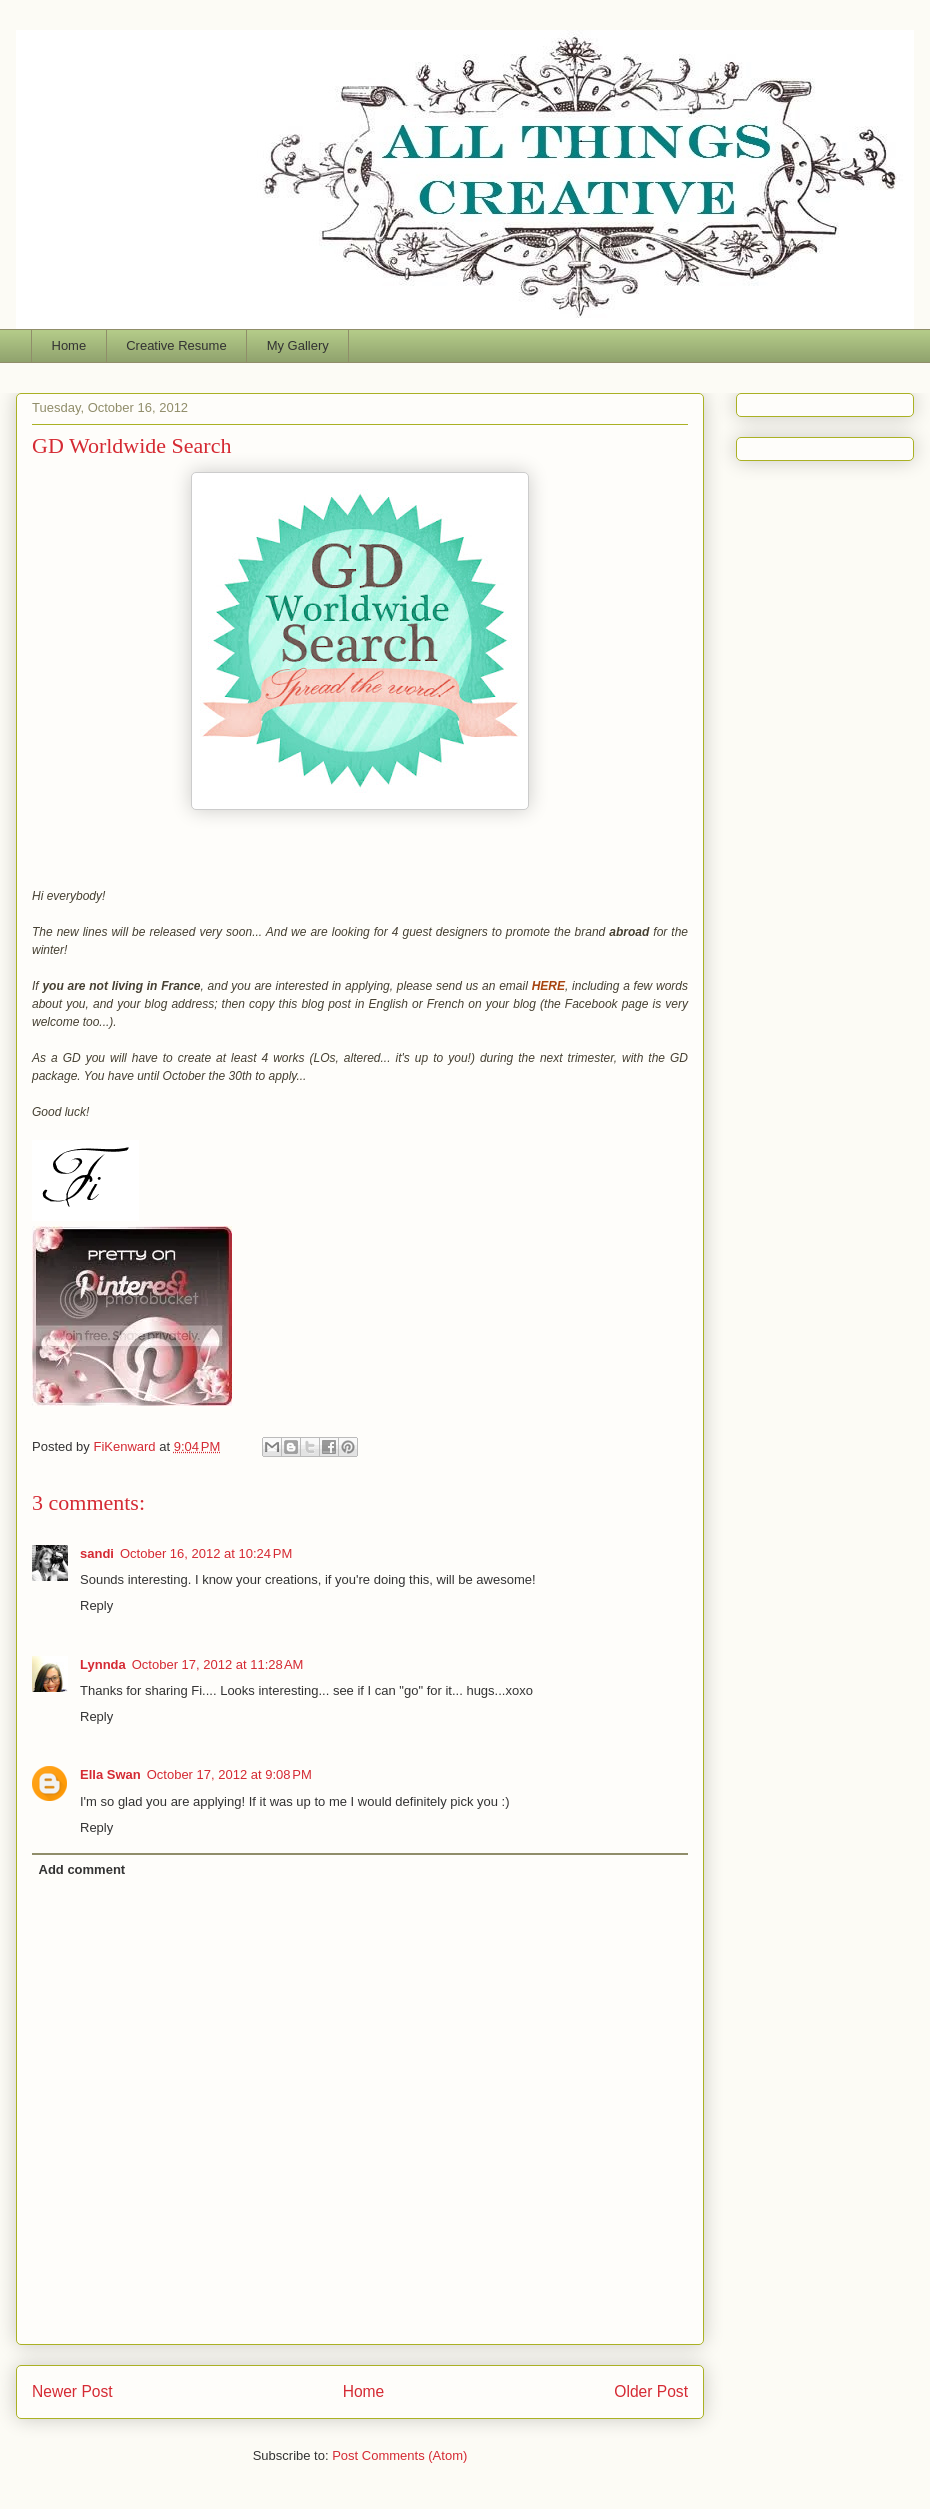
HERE (548, 986)
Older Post (651, 2391)
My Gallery (298, 345)
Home (69, 345)
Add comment (82, 1869)
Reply (96, 1605)
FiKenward (126, 1446)
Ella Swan (110, 1774)
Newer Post (72, 2391)
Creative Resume (176, 345)
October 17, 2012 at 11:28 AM (218, 1664)
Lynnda (103, 1664)
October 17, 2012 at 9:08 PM (229, 1774)
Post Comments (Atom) (399, 2455)
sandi (97, 1553)
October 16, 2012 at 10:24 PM (206, 1553)
